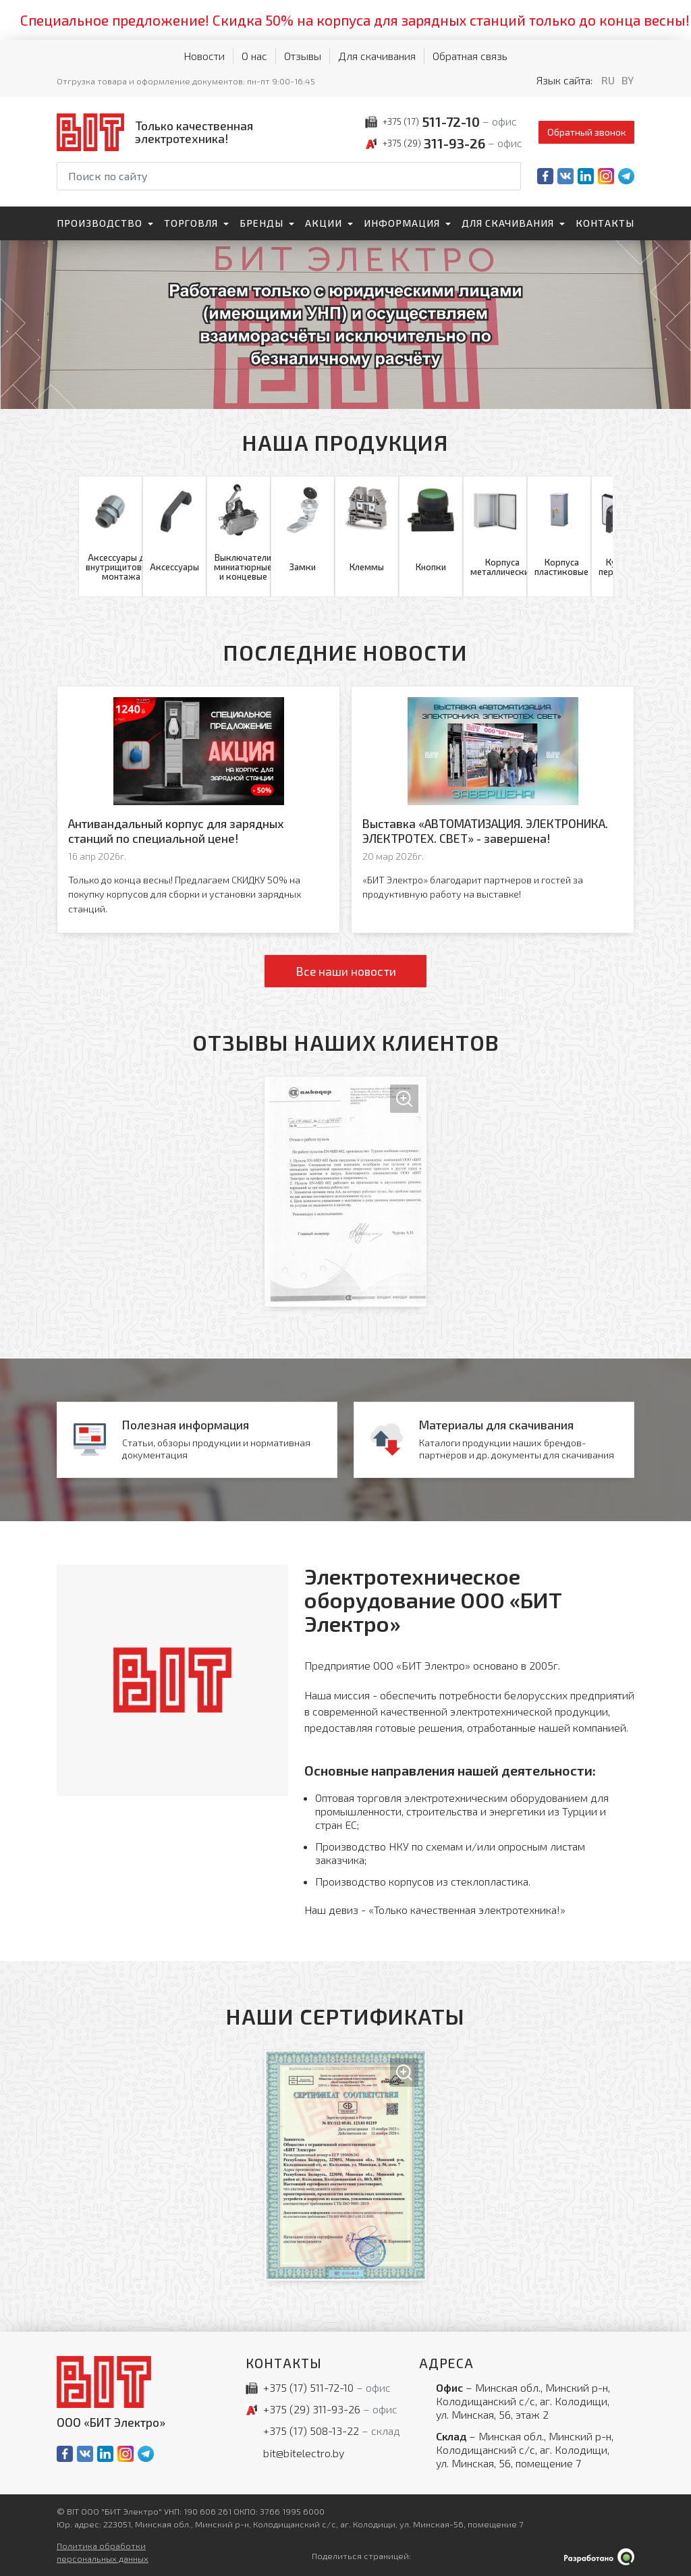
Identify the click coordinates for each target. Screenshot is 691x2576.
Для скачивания (377, 55)
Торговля (191, 223)
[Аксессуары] (174, 536)
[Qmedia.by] (599, 2556)
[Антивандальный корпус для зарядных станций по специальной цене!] (198, 809)
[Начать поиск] (509, 176)
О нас (254, 55)
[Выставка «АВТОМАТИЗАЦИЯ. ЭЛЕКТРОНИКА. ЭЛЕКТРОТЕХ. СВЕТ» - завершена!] (492, 809)
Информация (402, 223)
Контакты (605, 223)
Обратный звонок (586, 132)
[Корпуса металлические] (495, 536)
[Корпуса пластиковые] (559, 536)
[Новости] (197, 1440)
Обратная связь (470, 55)
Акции (323, 223)
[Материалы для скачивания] (494, 1440)
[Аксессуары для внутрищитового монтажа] (110, 536)
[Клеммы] (367, 536)
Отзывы (302, 55)
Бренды (261, 223)
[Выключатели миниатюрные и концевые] (238, 536)
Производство (99, 223)
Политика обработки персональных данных (102, 2552)
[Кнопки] (431, 536)
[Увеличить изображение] (345, 1191)
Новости (204, 55)
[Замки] (303, 536)
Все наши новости (346, 971)
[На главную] (158, 131)
